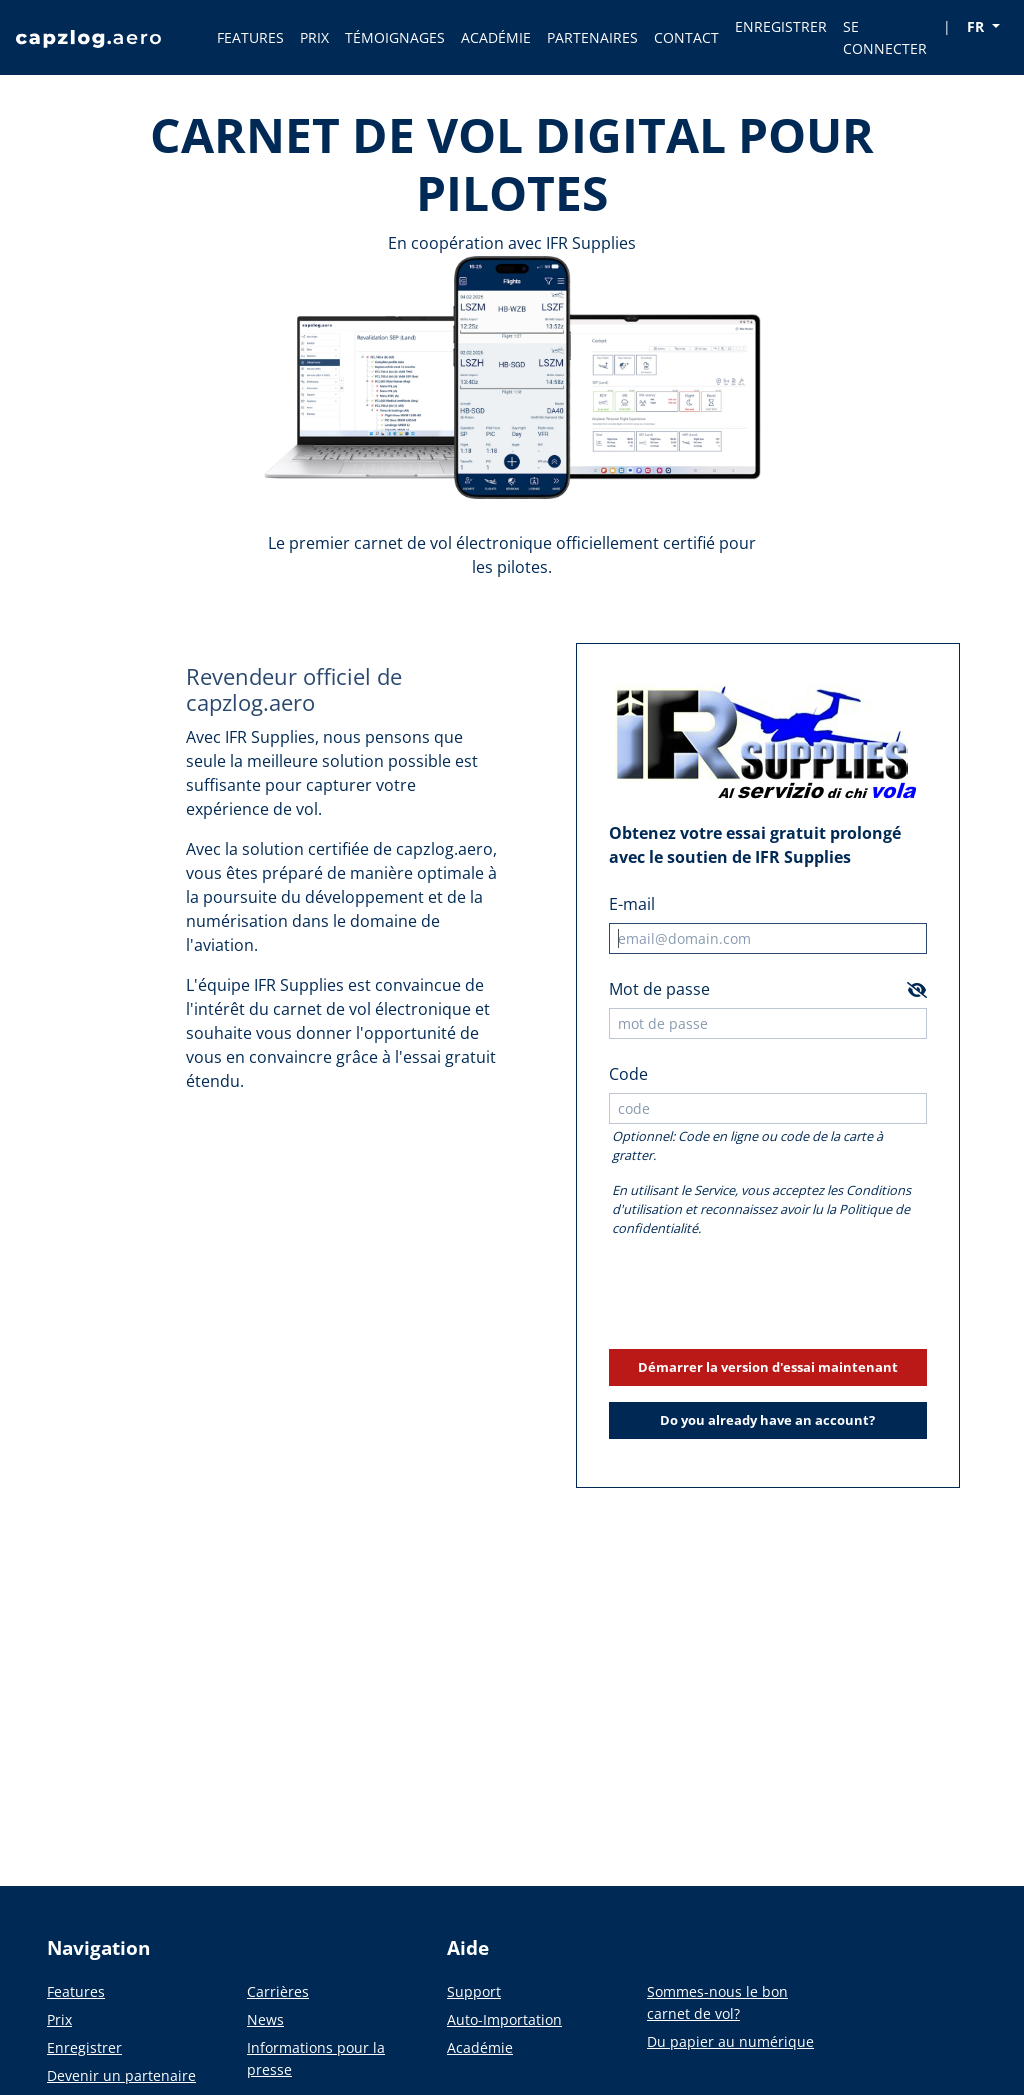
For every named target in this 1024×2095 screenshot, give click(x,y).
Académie (480, 2047)
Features (76, 1991)
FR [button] (977, 26)
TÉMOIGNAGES (395, 37)
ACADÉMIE (496, 37)
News (265, 2019)
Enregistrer (84, 2047)
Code (628, 1074)
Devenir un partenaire (121, 2075)
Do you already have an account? (767, 1420)
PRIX (314, 37)
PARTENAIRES (592, 37)
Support (474, 1991)
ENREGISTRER (781, 26)
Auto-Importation (504, 2019)
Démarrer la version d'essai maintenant (768, 1367)
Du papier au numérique (730, 2041)
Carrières (278, 1991)
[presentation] (768, 1294)
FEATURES (250, 37)
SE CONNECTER (885, 37)
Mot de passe (659, 989)
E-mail (632, 904)
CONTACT (686, 37)
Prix (59, 2019)
